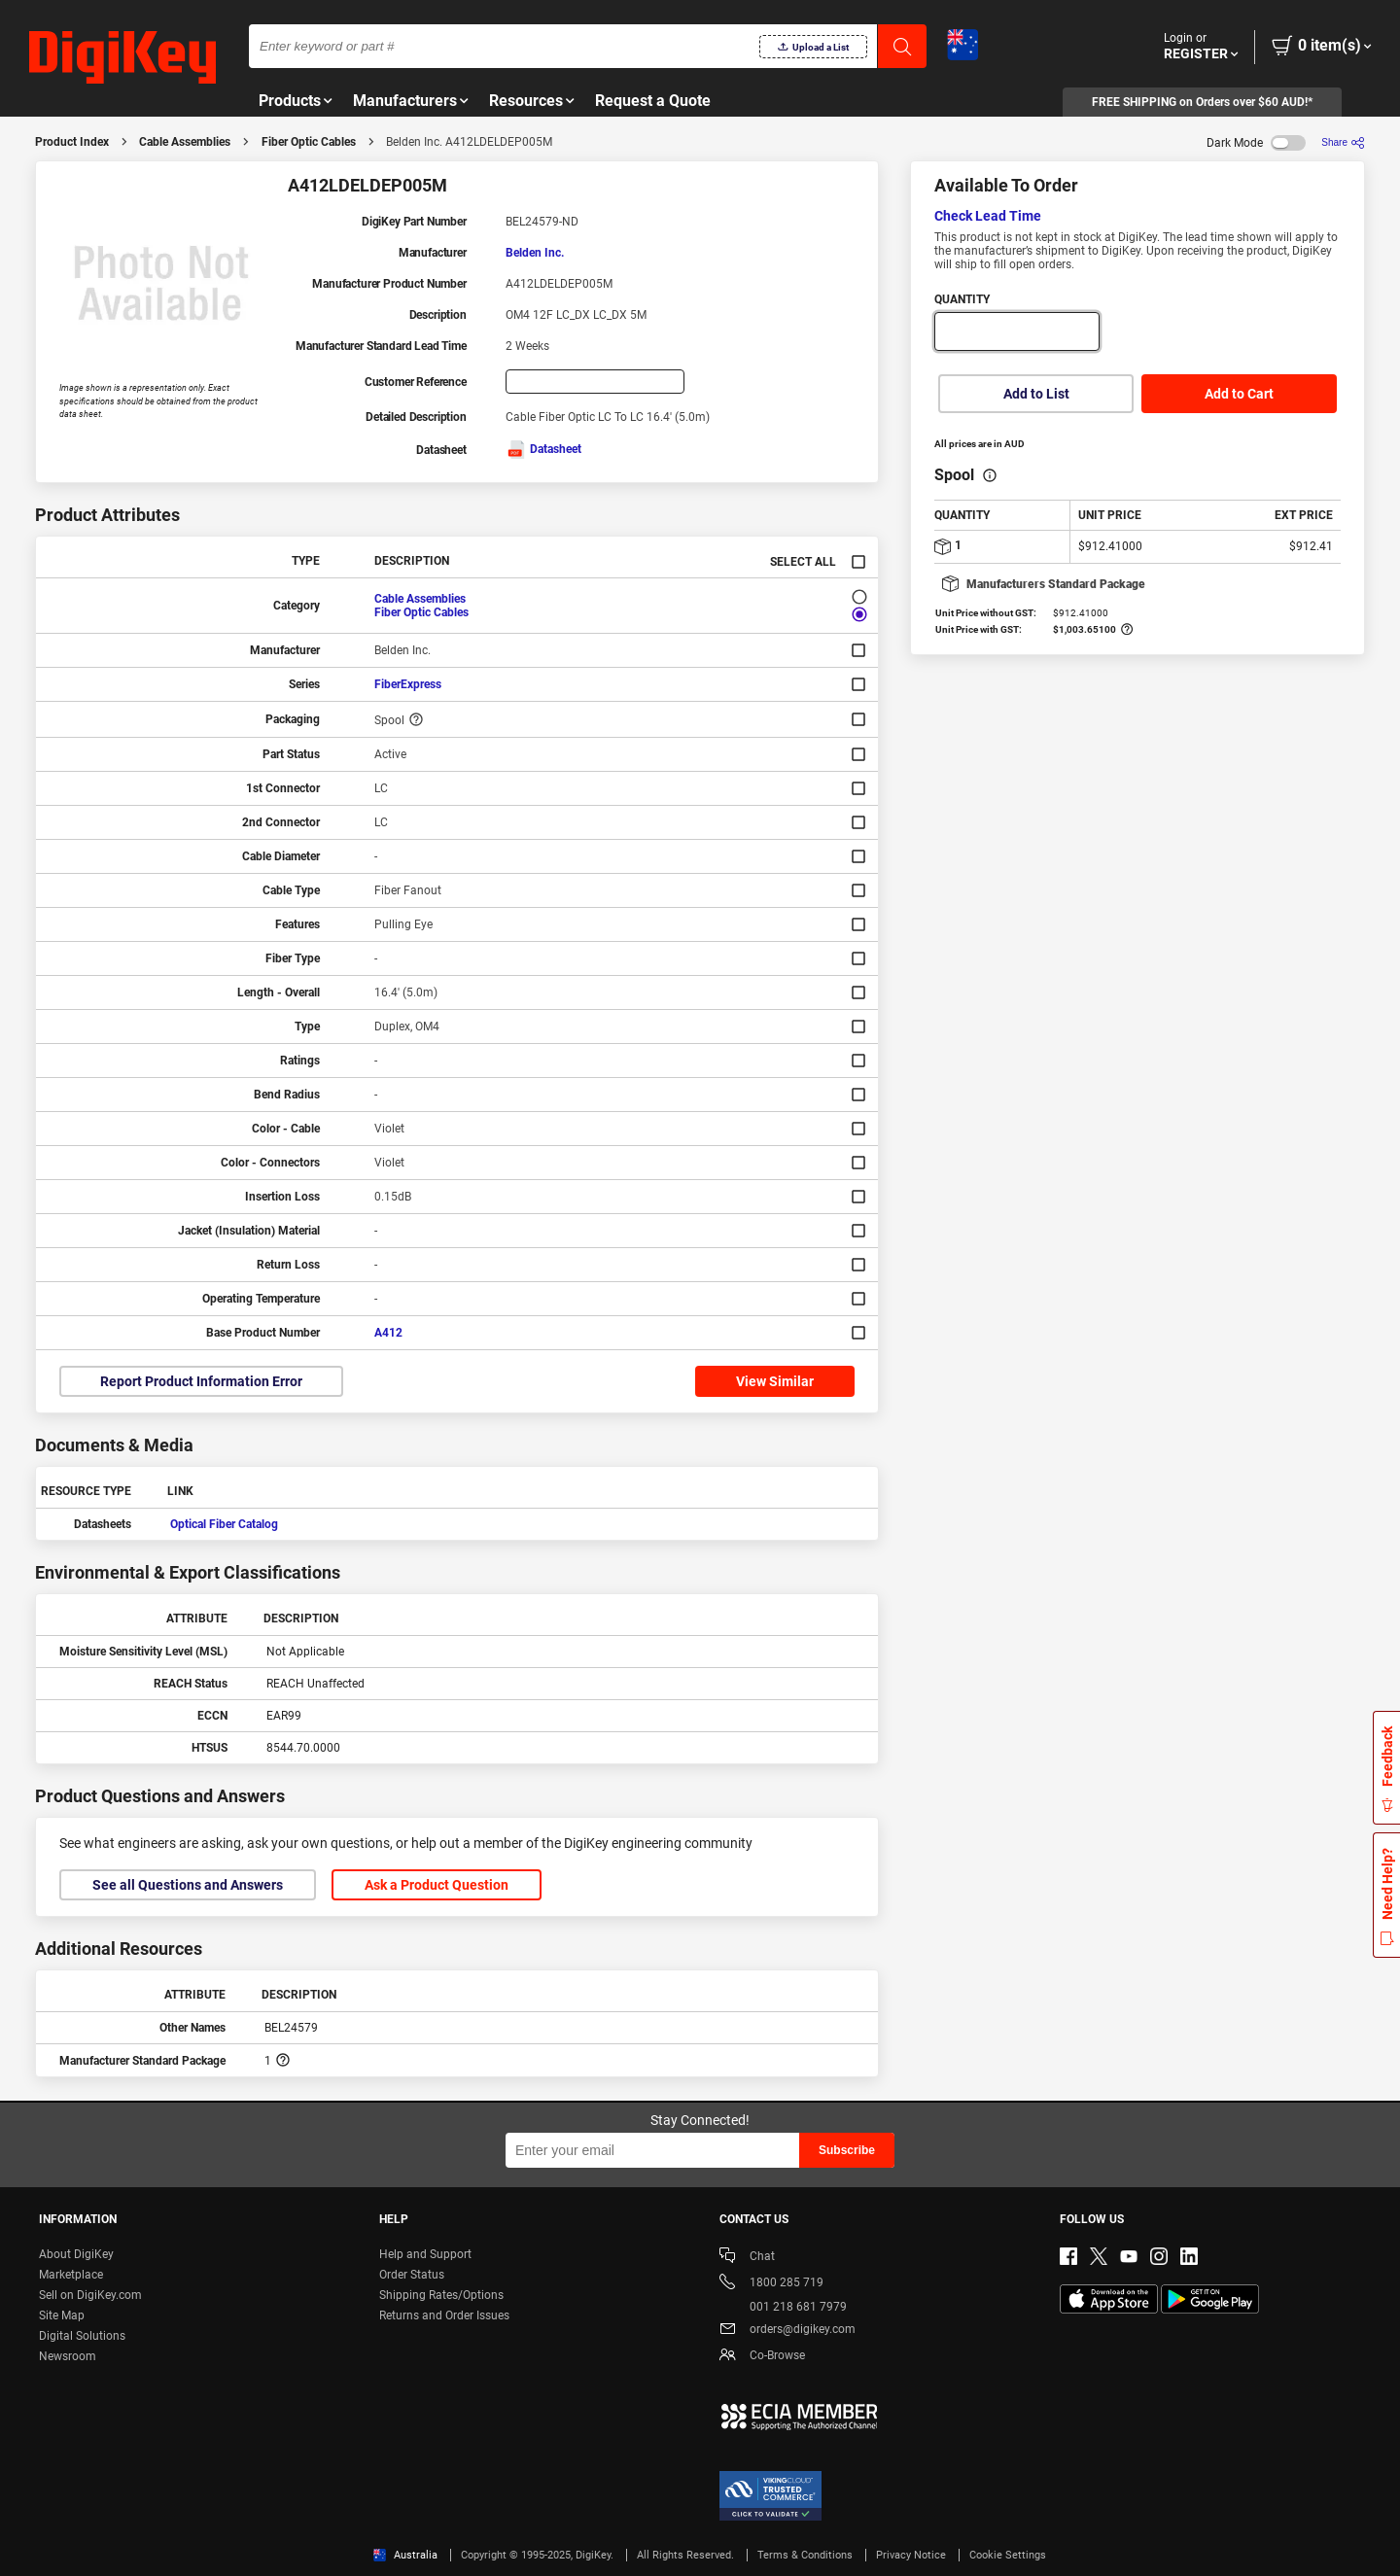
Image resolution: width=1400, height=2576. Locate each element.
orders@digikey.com (787, 2330)
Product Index (72, 142)
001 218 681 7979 (783, 2307)
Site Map (62, 2315)
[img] (122, 58)
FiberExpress (407, 684)
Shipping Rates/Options (441, 2295)
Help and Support (425, 2254)
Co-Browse (762, 2357)
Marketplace (71, 2274)
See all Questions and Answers (187, 1885)
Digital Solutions (82, 2336)
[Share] (1343, 142)
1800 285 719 (771, 2284)
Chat (747, 2257)
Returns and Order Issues (444, 2315)
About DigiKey (76, 2254)
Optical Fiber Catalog (224, 1524)
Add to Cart (1239, 393)
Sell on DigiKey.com (90, 2295)
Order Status (411, 2274)
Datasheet (543, 449)
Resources (526, 100)
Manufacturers (405, 100)
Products (290, 100)
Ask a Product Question (436, 1885)
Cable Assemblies (184, 142)
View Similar (775, 1381)
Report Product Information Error (201, 1381)
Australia (405, 2555)
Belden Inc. (535, 253)
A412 (388, 1333)
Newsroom (67, 2356)
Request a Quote (653, 100)
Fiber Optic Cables (309, 142)
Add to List (1036, 393)
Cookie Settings (1007, 2555)
